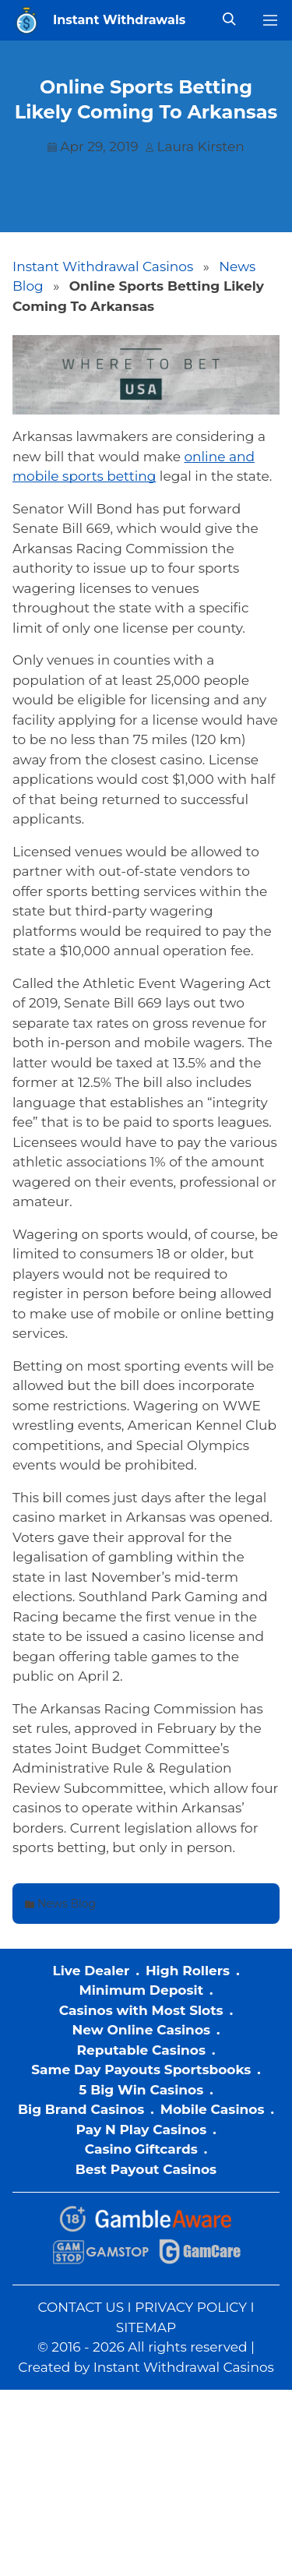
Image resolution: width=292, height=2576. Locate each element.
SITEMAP (146, 2327)
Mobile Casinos (212, 2109)
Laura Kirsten (201, 146)
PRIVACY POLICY (191, 2307)
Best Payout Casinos (146, 2169)
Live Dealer (90, 1970)
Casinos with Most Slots (141, 2010)
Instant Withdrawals (119, 19)
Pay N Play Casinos (141, 2129)
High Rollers (188, 1970)
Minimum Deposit (141, 1990)
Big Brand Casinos (81, 2109)
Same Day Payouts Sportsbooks (141, 2069)
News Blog (66, 1904)
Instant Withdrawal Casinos (102, 266)
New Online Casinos (141, 2030)
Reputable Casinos (141, 2050)
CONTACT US (80, 2307)
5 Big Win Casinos (141, 2090)
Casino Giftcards (141, 2149)
